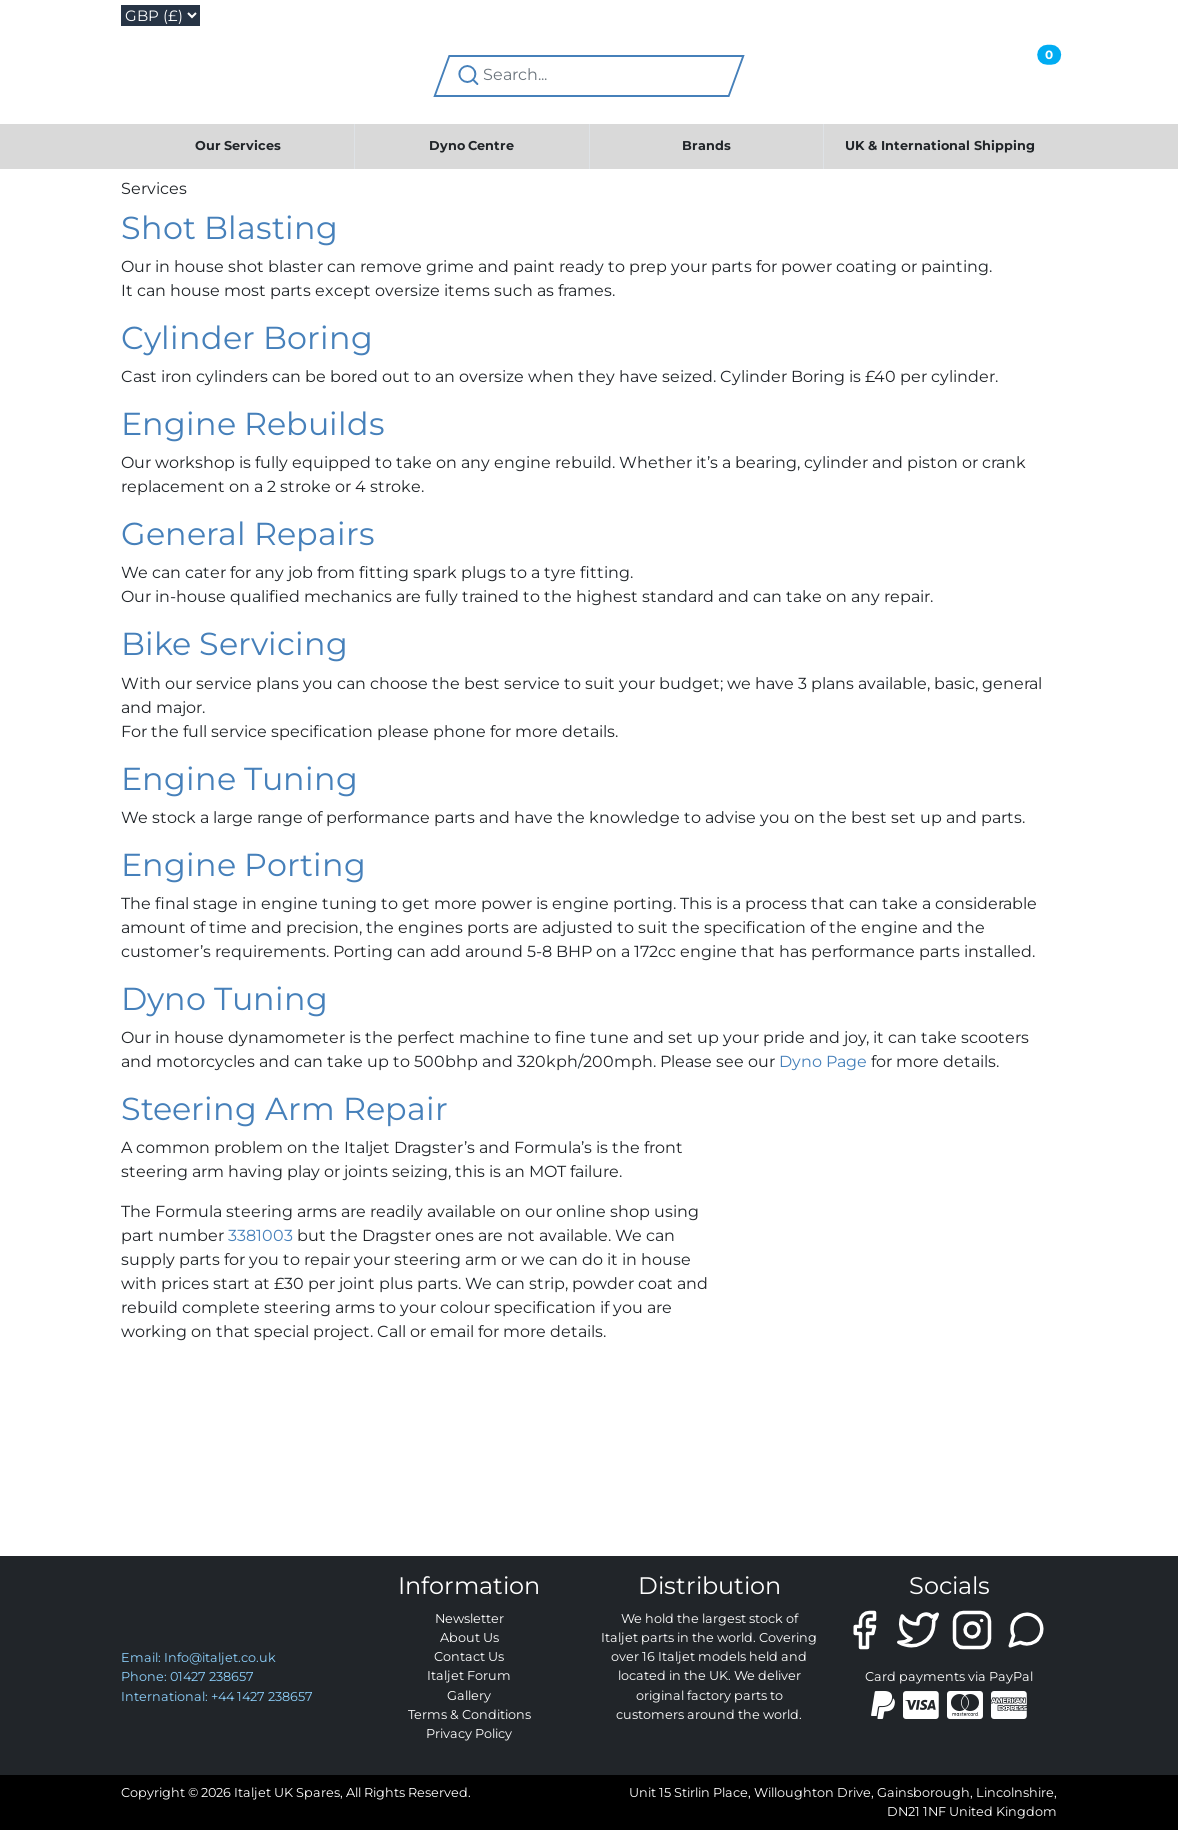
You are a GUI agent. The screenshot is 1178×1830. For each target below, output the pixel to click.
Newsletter (469, 1618)
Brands (706, 145)
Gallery (469, 1695)
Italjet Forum (469, 1675)
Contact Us (469, 1656)
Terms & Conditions (469, 1714)
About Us (469, 1637)
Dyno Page (823, 1061)
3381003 (260, 1235)
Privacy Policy (469, 1733)
